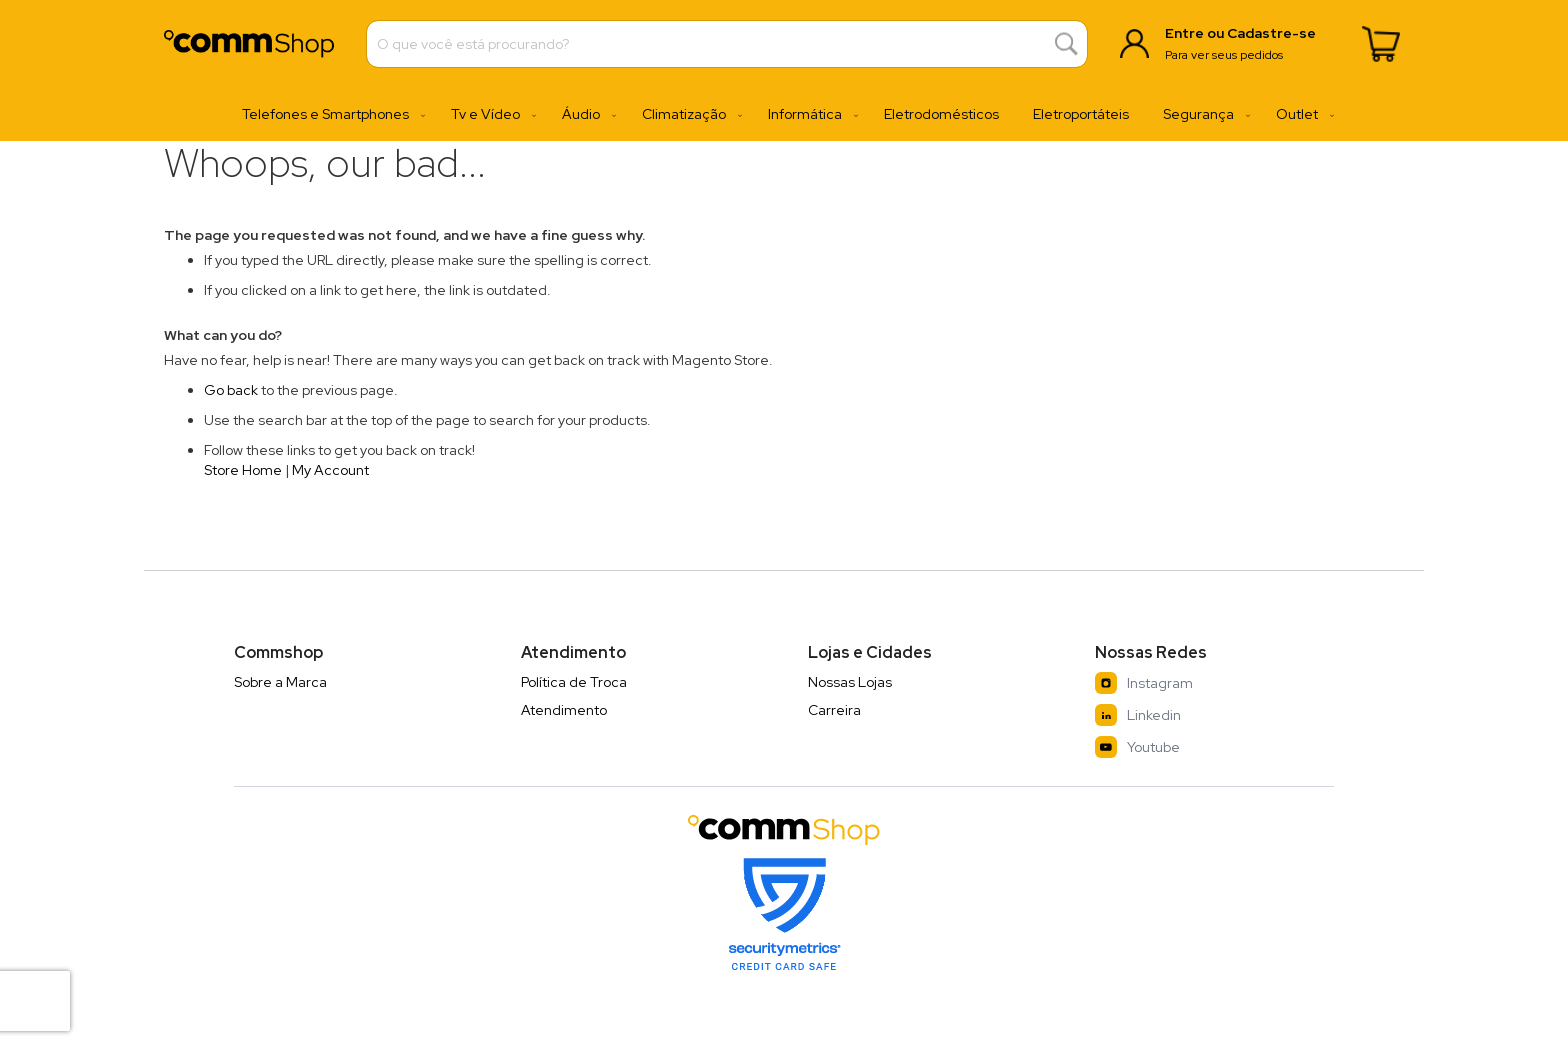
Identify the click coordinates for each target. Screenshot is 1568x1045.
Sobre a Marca (280, 682)
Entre (1184, 33)
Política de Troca (574, 682)
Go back (231, 390)
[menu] (784, 114)
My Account (330, 470)
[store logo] (249, 43)
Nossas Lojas (850, 682)
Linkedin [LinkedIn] (1138, 715)
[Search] (1066, 44)
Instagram (1144, 683)
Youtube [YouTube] (1137, 747)
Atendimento (564, 710)
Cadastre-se (1271, 33)
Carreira (834, 710)
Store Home (243, 470)
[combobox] (727, 44)
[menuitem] (329, 114)
